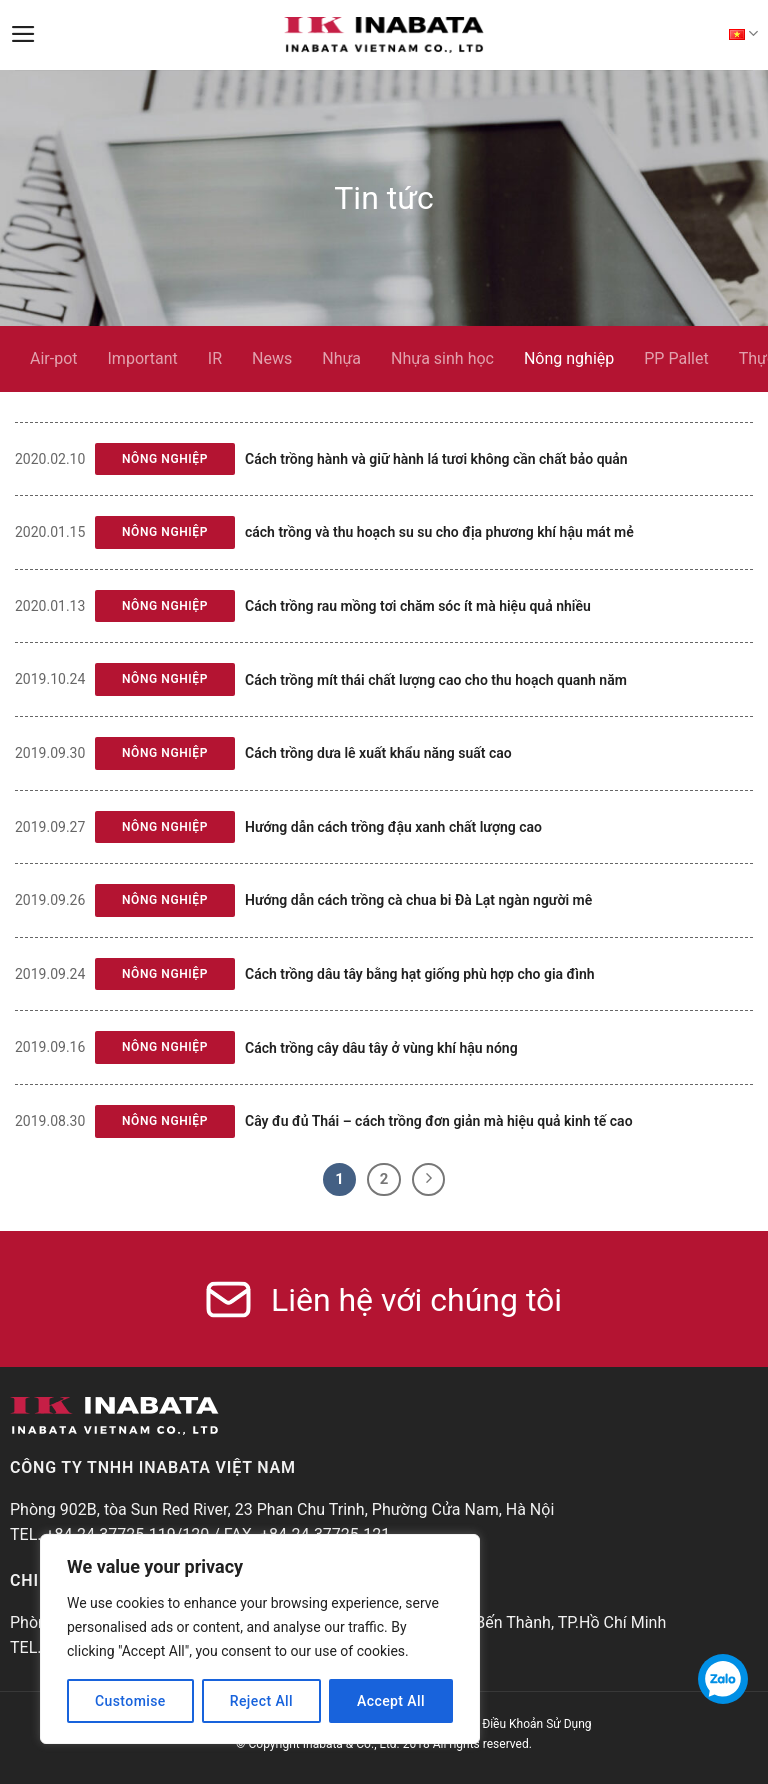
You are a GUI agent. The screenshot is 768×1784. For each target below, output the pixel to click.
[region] (260, 1639)
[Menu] (23, 34)
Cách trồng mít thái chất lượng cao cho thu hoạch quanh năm (436, 680)
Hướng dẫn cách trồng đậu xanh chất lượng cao (393, 827)
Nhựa (341, 358)
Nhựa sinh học (442, 358)
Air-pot (54, 358)
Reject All (261, 1701)
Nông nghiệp (569, 358)
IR (215, 358)
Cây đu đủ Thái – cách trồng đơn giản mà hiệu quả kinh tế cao (439, 1121)
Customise (130, 1701)
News (272, 358)
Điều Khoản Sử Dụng (536, 1724)
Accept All (391, 1701)
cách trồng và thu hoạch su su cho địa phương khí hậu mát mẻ (439, 532)
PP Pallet (676, 358)
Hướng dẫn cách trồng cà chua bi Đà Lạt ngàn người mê (418, 900)
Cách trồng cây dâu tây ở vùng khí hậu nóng (381, 1048)
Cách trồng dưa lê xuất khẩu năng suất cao (378, 753)
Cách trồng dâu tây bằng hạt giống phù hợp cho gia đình (420, 974)
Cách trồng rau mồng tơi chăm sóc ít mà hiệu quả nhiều (418, 606)
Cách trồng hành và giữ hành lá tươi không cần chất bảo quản (436, 459)
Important (143, 358)
